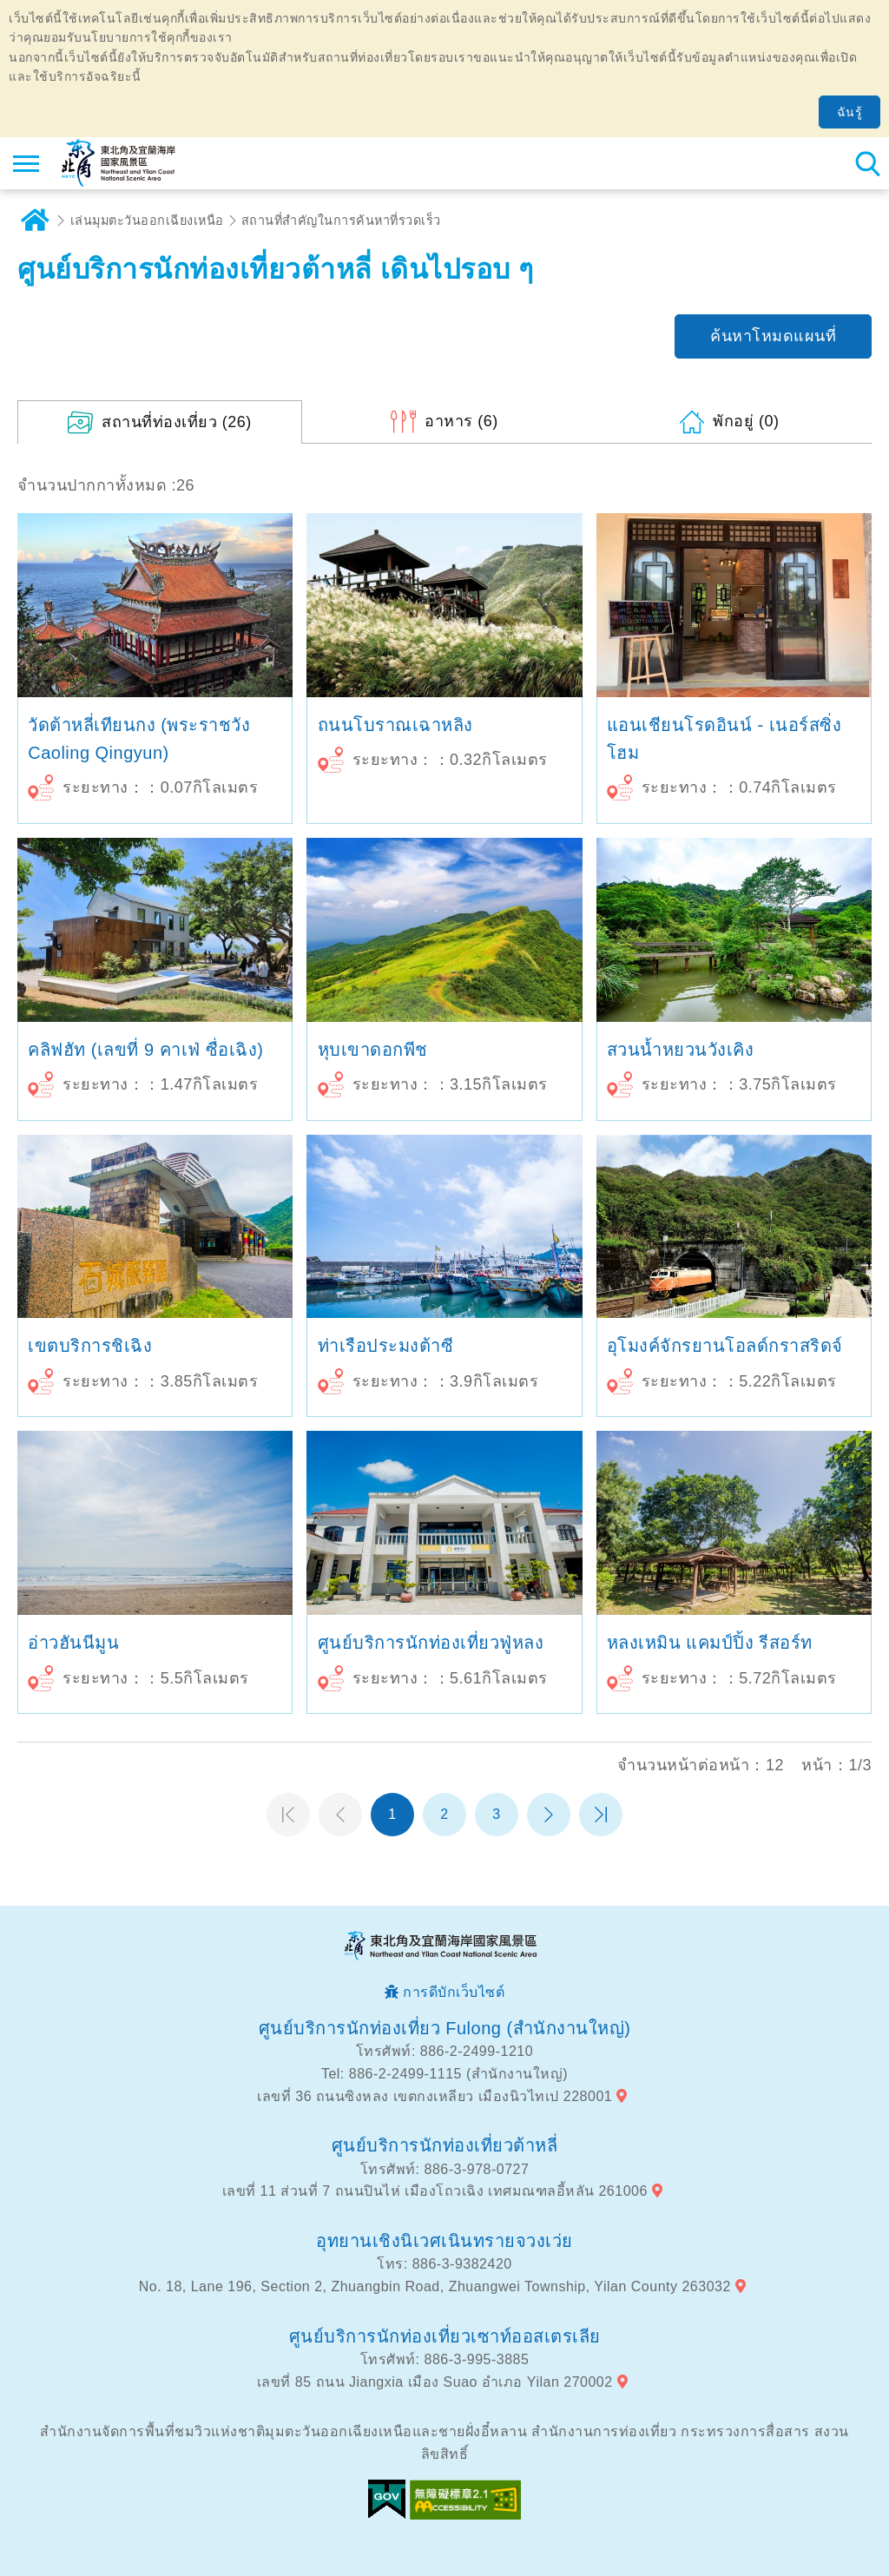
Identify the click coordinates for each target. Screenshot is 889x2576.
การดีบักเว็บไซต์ (453, 1992)
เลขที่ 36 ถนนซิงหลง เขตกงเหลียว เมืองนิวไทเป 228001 (434, 2096)
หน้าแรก (288, 1814)
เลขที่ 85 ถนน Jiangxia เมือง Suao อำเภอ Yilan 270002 (435, 2382)
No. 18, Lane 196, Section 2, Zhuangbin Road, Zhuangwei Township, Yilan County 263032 (435, 2286)
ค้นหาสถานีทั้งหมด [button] (867, 163)
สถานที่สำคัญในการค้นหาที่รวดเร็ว (341, 220)
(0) (746, 421)
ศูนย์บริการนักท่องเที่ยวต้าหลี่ (445, 2145)
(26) (177, 422)
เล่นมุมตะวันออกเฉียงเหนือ (147, 220)
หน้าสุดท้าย (600, 1814)
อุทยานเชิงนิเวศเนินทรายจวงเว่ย (444, 2240)
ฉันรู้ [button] (850, 112)
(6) (461, 421)
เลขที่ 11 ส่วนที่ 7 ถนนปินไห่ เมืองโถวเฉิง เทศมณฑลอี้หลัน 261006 (435, 2191)
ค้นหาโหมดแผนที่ (773, 336)
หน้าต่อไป (548, 1814)
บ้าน (34, 220)
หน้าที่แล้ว (340, 1814)
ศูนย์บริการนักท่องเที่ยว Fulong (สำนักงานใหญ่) (445, 2028)
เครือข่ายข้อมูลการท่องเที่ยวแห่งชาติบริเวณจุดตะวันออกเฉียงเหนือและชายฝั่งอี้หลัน (118, 163)
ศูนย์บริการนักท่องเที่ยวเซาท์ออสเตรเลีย (445, 2336)
